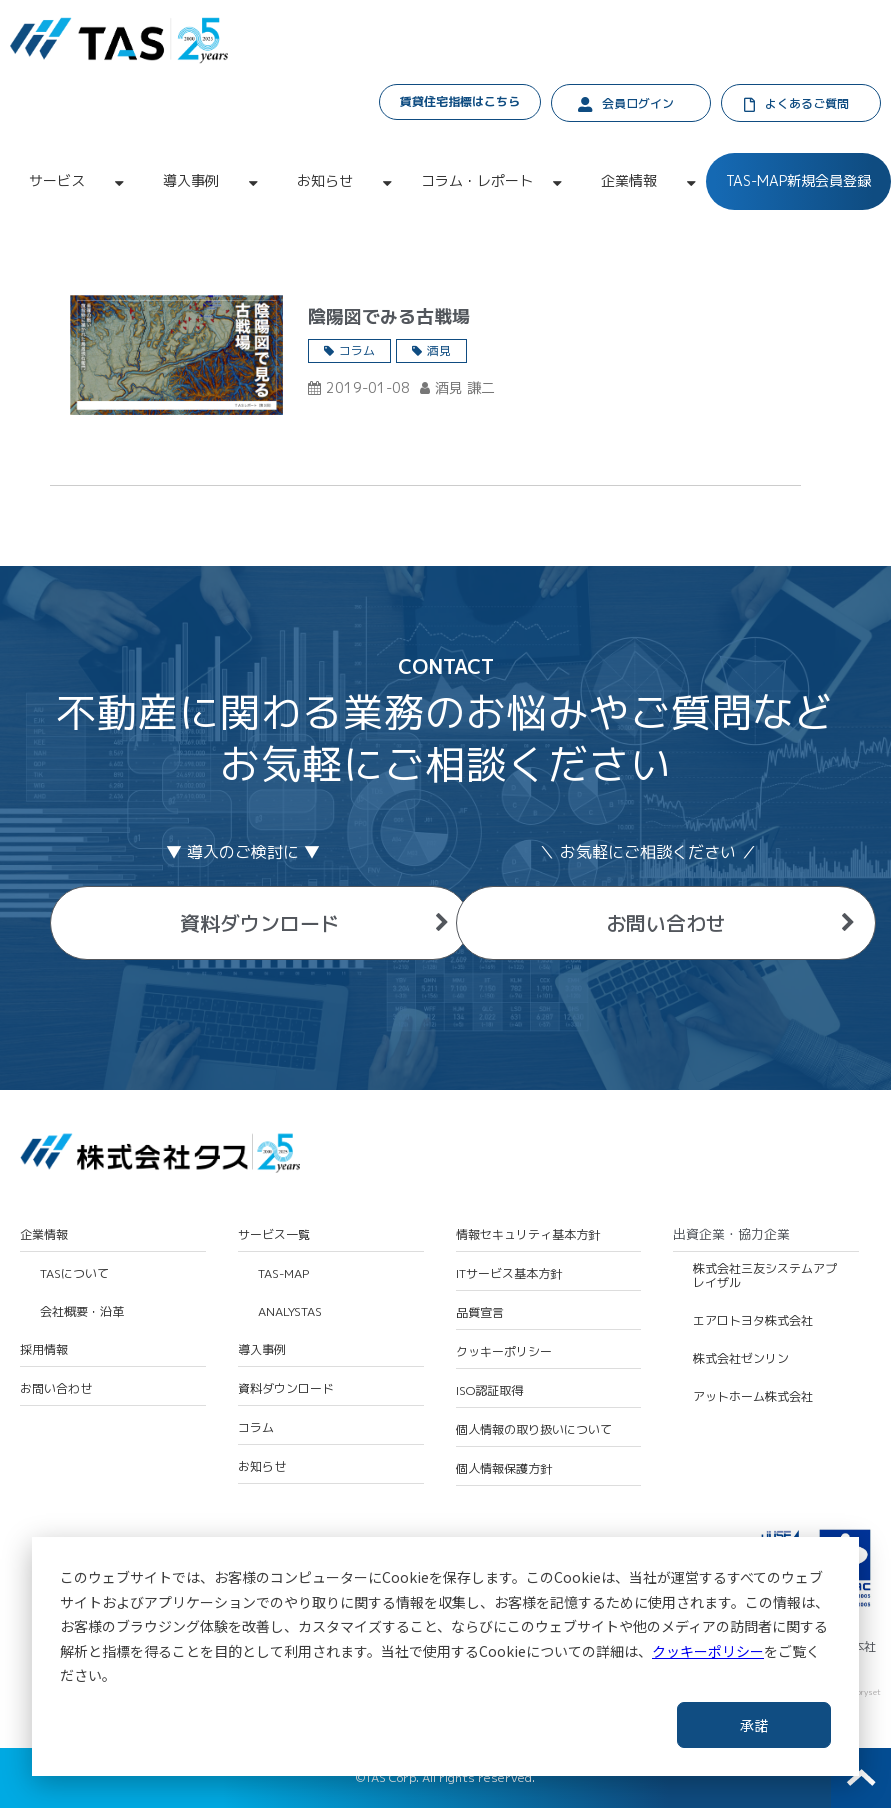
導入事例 (191, 180)
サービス (57, 180)
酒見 (439, 350)
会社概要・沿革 (82, 1312)
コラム (357, 350)
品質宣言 (480, 1313)
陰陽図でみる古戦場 (389, 316)
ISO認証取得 (489, 1391)
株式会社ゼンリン (741, 1359)
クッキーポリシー (708, 1651)
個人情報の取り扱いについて (534, 1430)
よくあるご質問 (807, 103)
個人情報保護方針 (504, 1469)
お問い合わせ (666, 923)
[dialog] (445, 1656)
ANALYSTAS (290, 1312)
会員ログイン (638, 103)
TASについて (74, 1274)
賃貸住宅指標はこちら (460, 101)
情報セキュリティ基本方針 (528, 1235)
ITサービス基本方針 (509, 1274)
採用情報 (44, 1350)
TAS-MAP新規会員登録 (798, 180)
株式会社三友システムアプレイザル (765, 1276)
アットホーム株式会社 (753, 1397)
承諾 (754, 1725)
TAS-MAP (283, 1274)
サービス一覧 (274, 1235)
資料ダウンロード (260, 923)
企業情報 (629, 180)
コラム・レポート (477, 180)
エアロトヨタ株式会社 (753, 1321)
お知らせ (325, 180)
